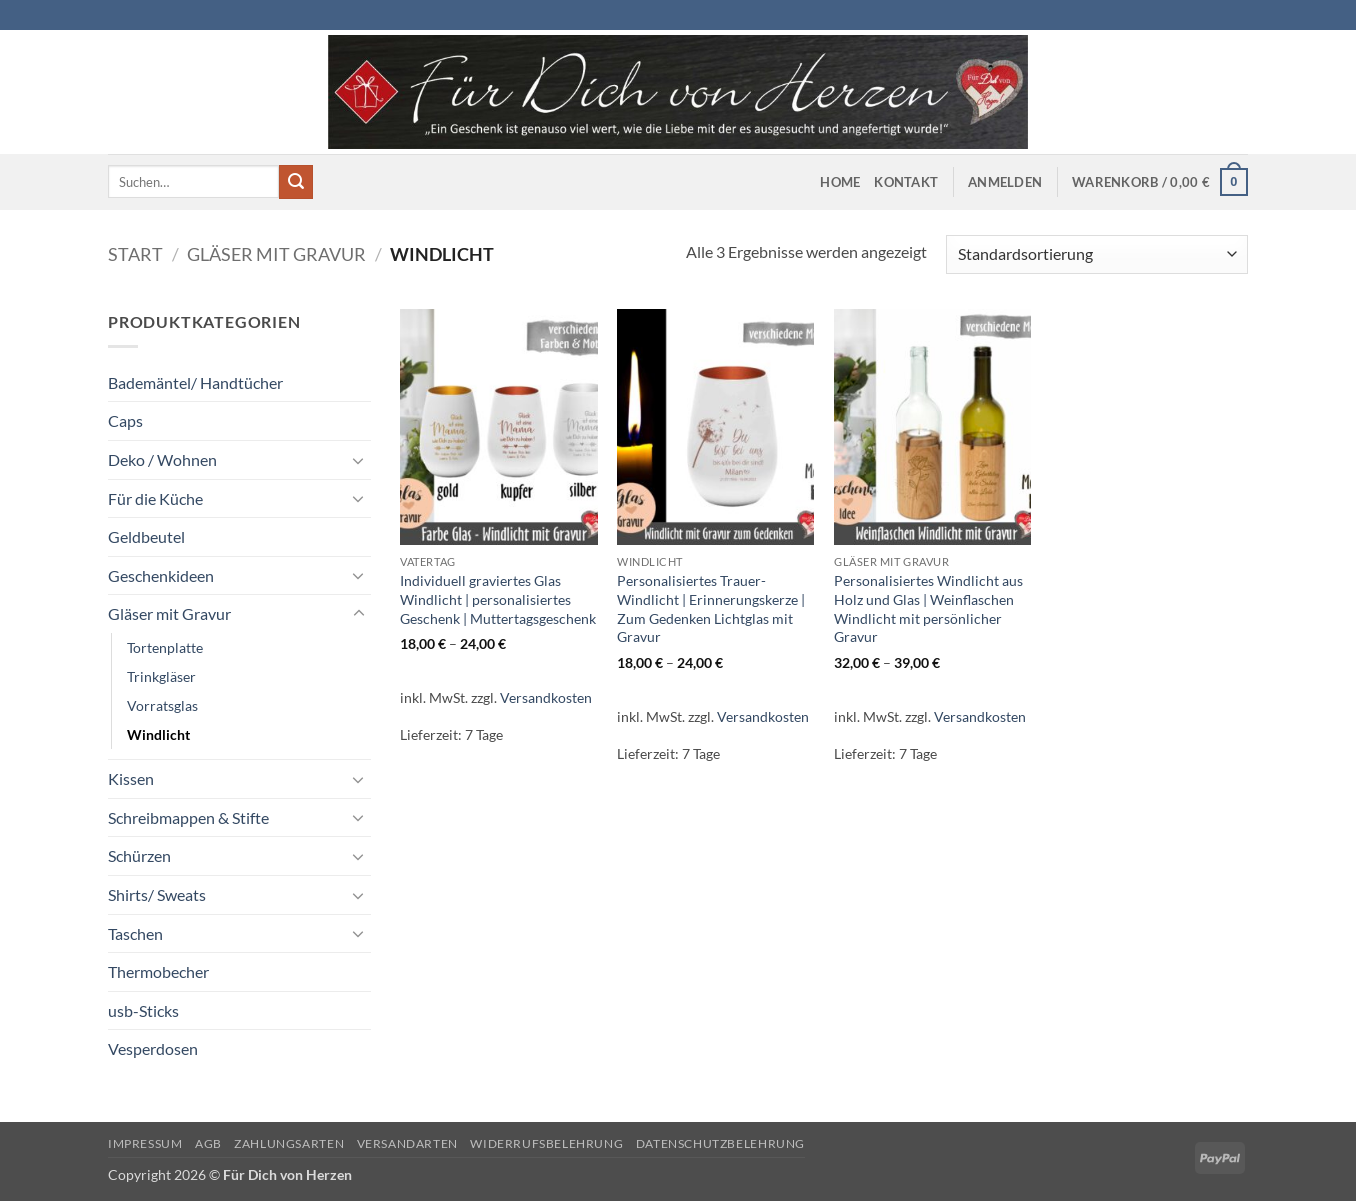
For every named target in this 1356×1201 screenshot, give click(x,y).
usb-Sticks (143, 1010)
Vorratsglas (162, 705)
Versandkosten (546, 697)
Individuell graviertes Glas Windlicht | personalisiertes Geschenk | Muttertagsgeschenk (498, 599)
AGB (208, 1143)
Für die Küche (155, 498)
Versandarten (407, 1143)
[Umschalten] (359, 460)
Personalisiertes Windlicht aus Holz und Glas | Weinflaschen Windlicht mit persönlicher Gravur (928, 608)
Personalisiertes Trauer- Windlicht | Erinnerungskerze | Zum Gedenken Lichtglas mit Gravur (711, 608)
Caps (125, 420)
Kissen (131, 778)
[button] (1005, 182)
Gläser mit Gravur (276, 254)
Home (840, 182)
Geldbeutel (146, 536)
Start (135, 254)
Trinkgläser (161, 676)
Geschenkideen (161, 575)
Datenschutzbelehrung (720, 1143)
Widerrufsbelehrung (546, 1143)
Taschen (135, 933)
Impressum (145, 1143)
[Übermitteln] (296, 182)
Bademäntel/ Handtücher (195, 382)
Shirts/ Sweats (157, 894)
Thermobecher (158, 971)
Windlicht (158, 734)
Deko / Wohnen (162, 459)
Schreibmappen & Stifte (188, 817)
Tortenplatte (165, 647)
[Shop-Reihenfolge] (1097, 254)
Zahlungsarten (289, 1143)
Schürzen (139, 855)
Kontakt (906, 182)
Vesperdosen (153, 1048)
